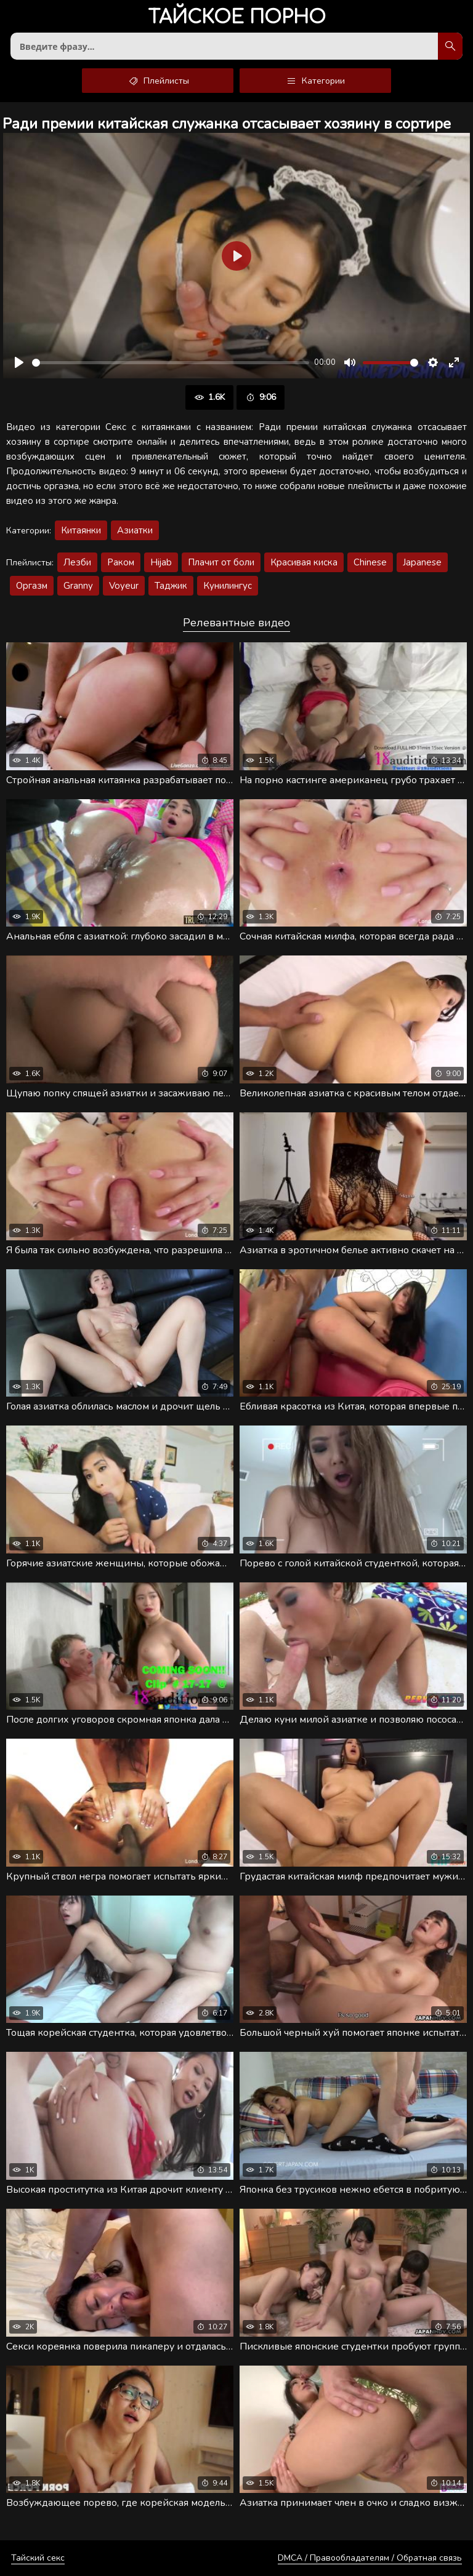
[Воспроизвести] (19, 362)
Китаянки (81, 530)
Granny (78, 586)
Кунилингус (227, 586)
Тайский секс (38, 2558)
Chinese (370, 562)
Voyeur (124, 586)
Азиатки (135, 530)
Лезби (77, 562)
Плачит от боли (221, 562)
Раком (120, 562)
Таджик (171, 586)
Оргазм (31, 586)
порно (237, 18)
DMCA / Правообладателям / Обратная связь (370, 2558)
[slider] (170, 363)
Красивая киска (304, 562)
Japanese (422, 562)
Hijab (161, 562)
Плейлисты (158, 81)
